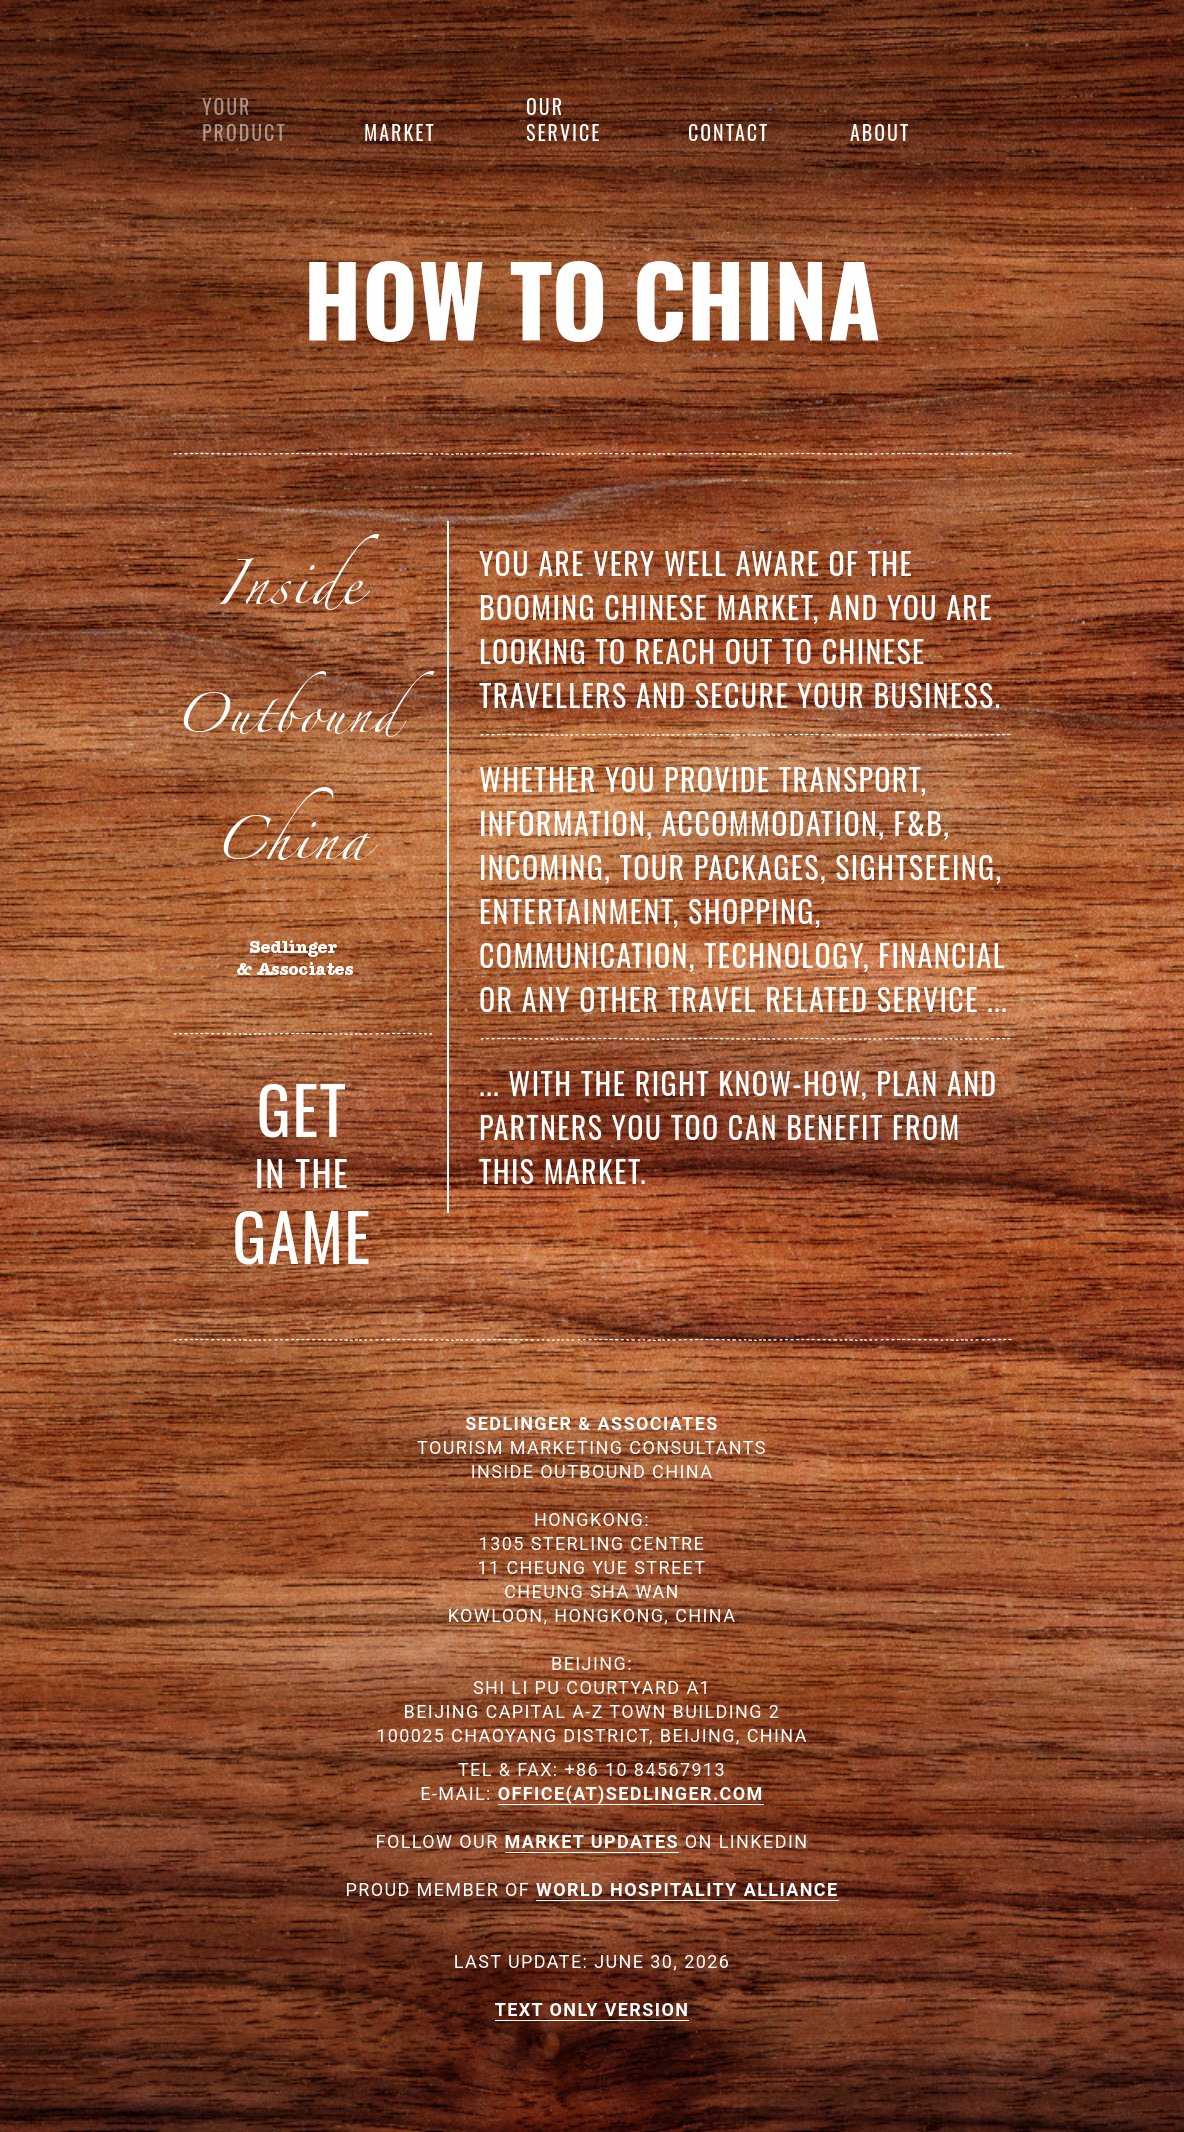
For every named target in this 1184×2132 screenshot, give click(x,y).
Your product (244, 119)
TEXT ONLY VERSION (592, 2009)
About (880, 132)
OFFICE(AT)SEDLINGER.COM (631, 1793)
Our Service (563, 119)
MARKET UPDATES (592, 1841)
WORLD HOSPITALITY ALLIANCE (687, 1889)
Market (400, 132)
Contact (728, 132)
